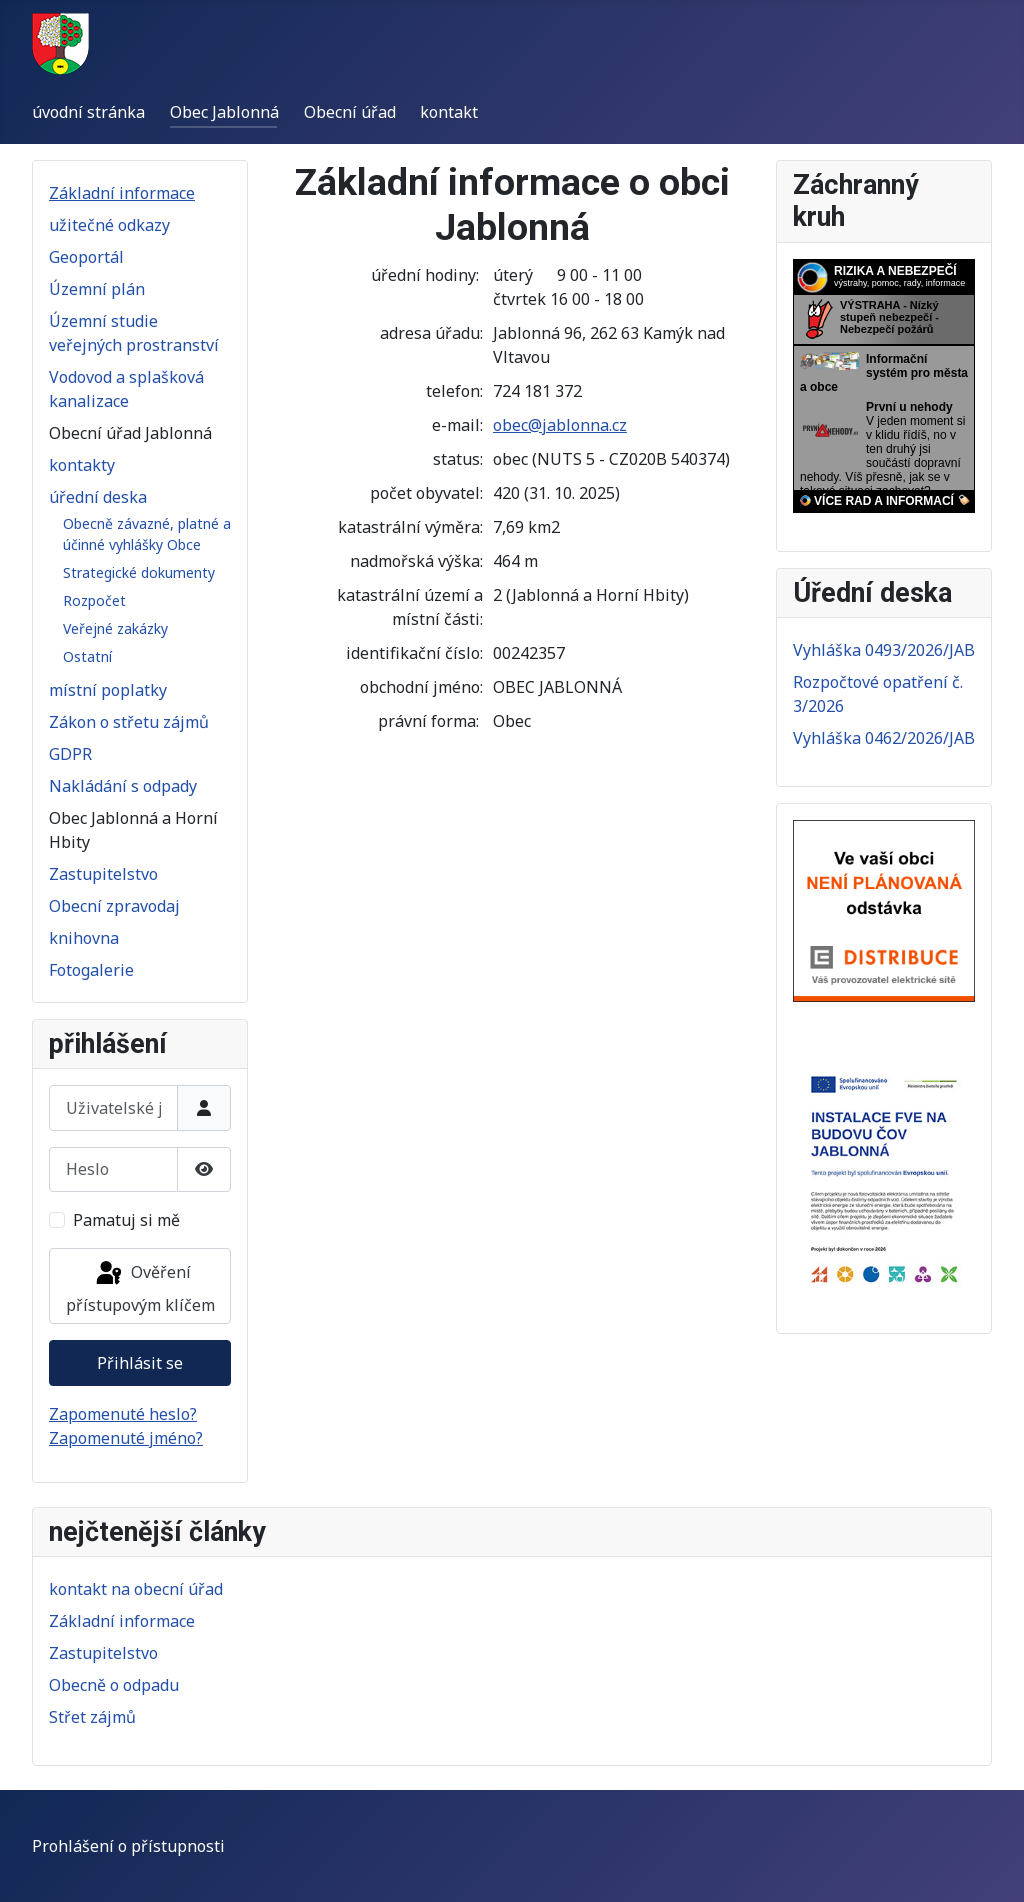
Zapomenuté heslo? (123, 1414)
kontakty (82, 465)
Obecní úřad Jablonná (130, 433)
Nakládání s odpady (123, 786)
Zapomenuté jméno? (126, 1438)
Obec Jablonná (224, 112)
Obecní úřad (350, 112)
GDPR (70, 754)
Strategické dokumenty (139, 572)
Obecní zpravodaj (114, 906)
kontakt (449, 112)
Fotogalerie (91, 970)
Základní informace (122, 193)
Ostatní (87, 656)
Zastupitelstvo (103, 874)
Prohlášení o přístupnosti (128, 1846)
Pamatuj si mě (126, 1220)
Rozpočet (94, 600)
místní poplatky (108, 690)
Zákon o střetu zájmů (129, 722)
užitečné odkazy (109, 225)
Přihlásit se (140, 1363)
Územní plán (97, 289)
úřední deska (98, 497)
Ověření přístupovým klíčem (140, 1287)
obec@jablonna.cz (560, 425)
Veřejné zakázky (115, 628)
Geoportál (86, 257)
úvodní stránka (88, 112)
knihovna (84, 938)
